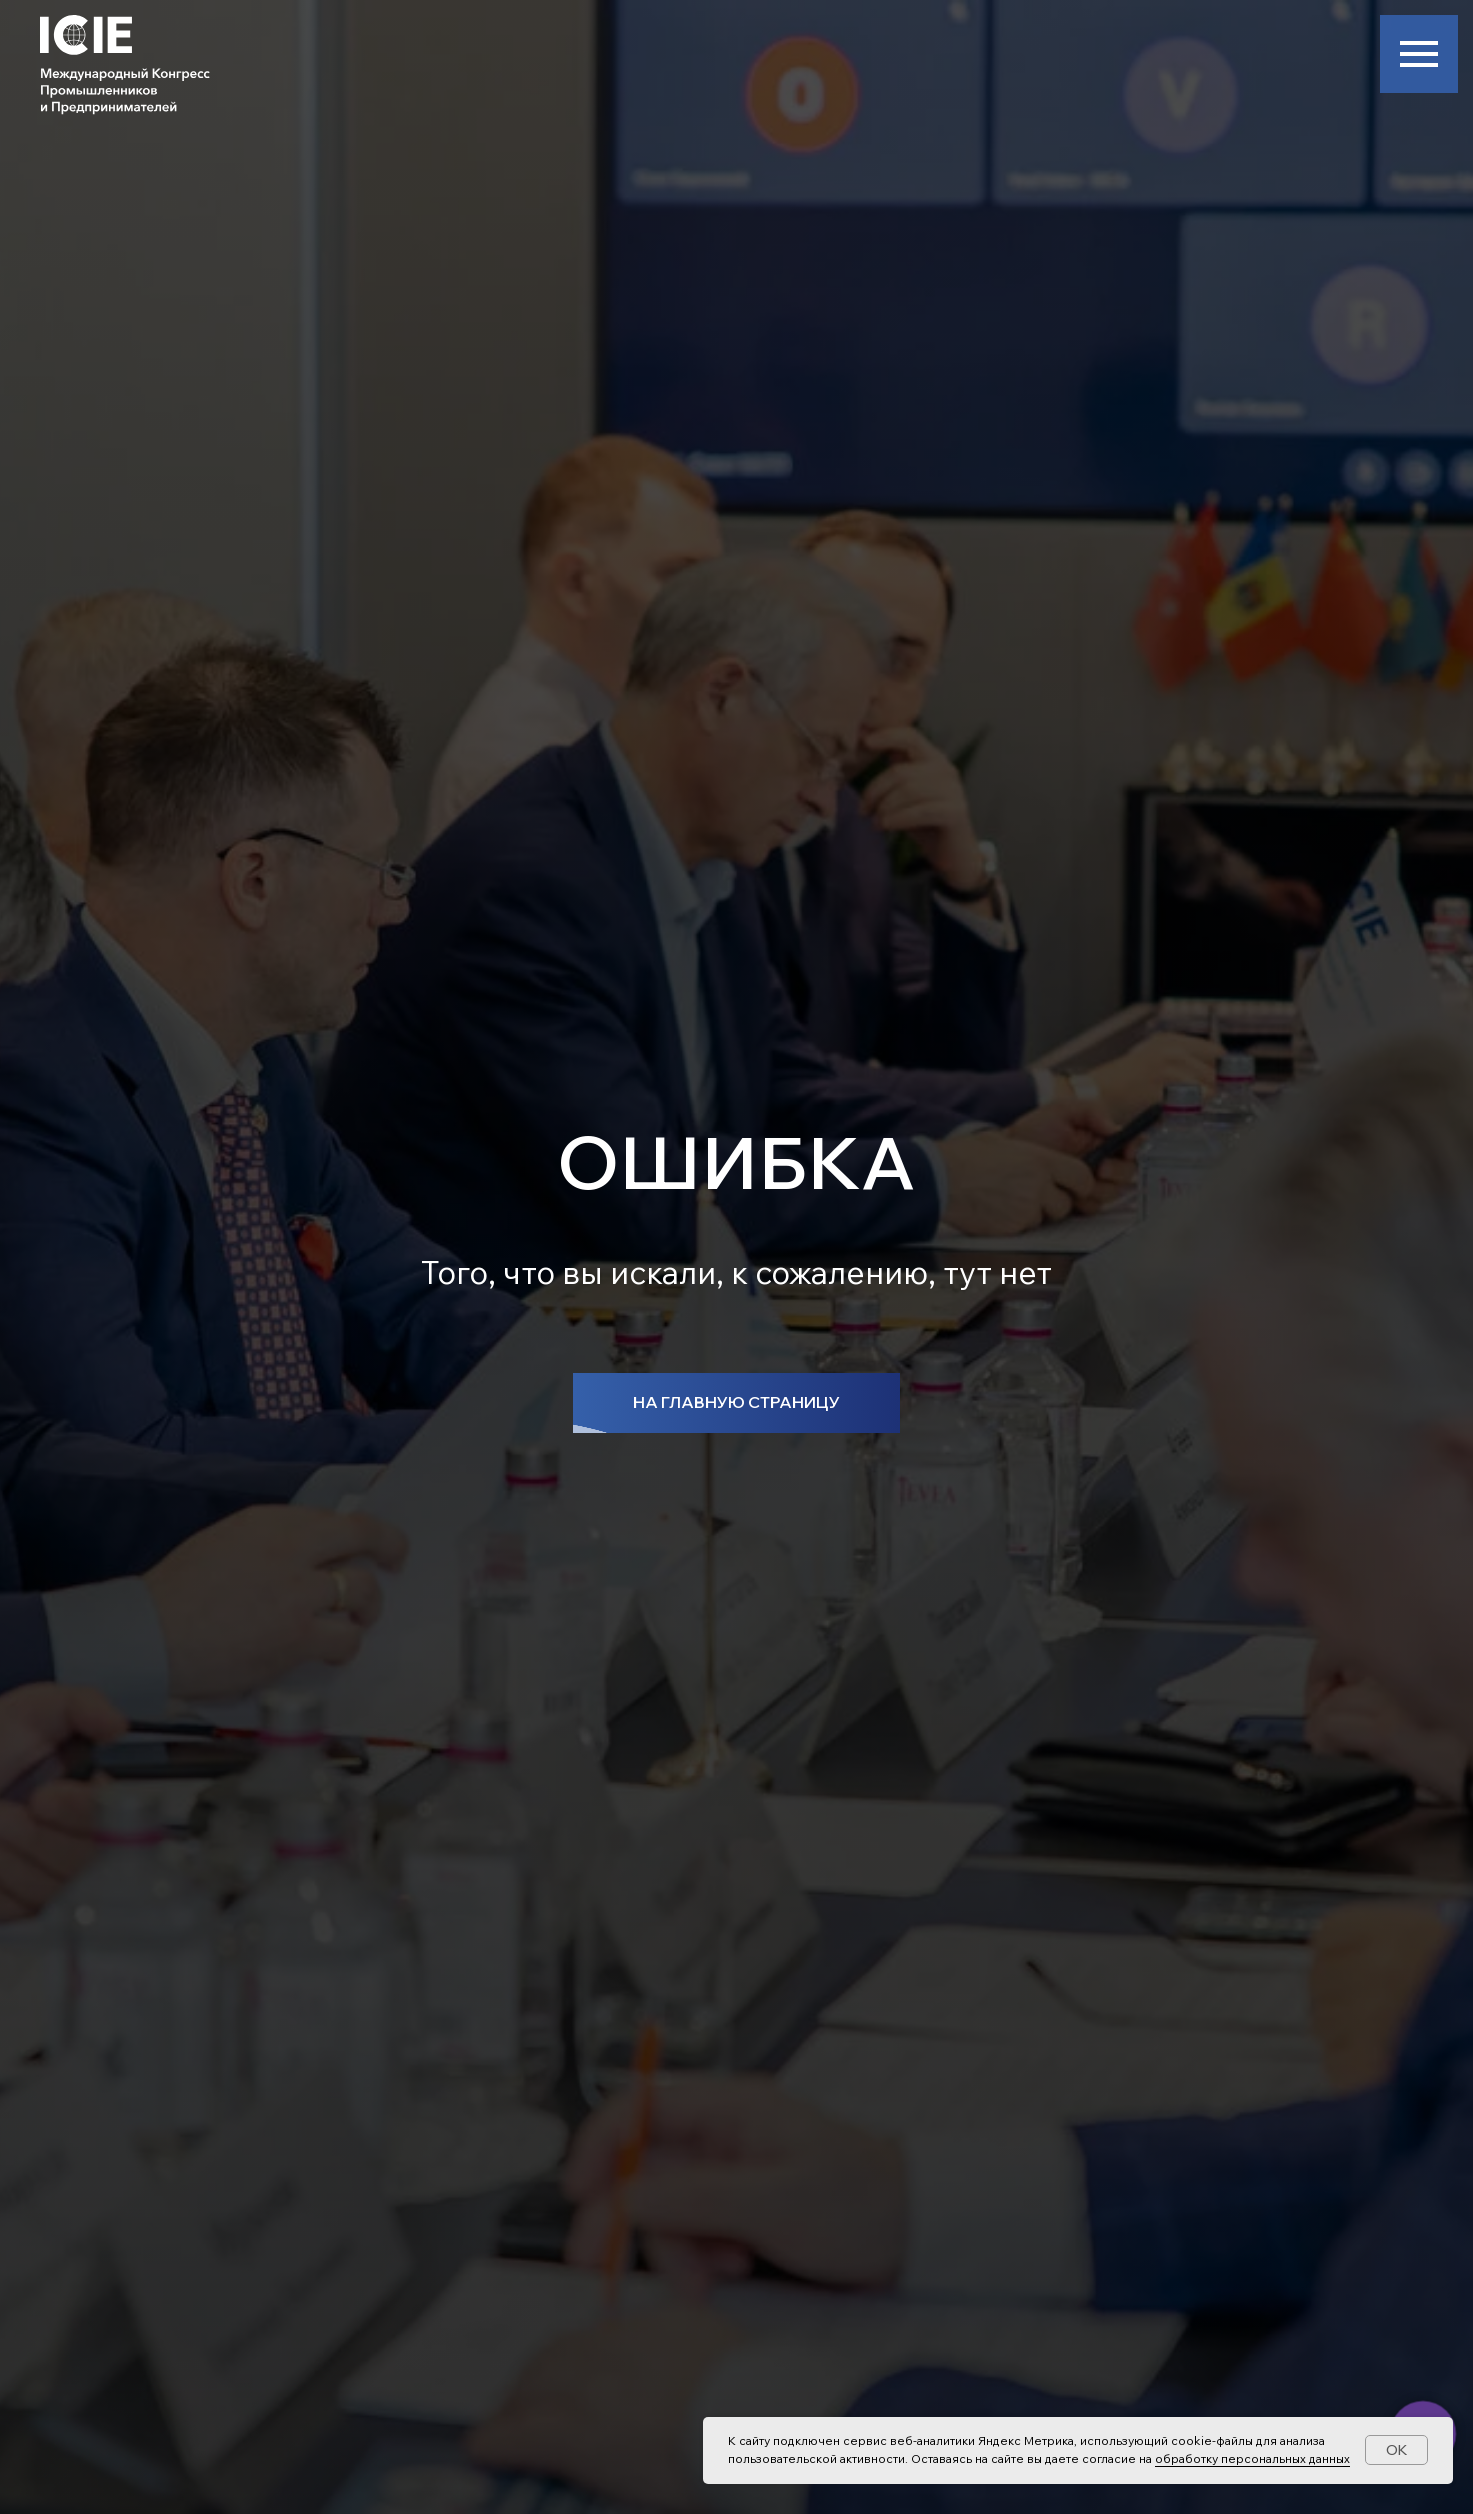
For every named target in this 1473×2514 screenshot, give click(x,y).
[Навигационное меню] (1419, 54)
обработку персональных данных (1252, 2458)
